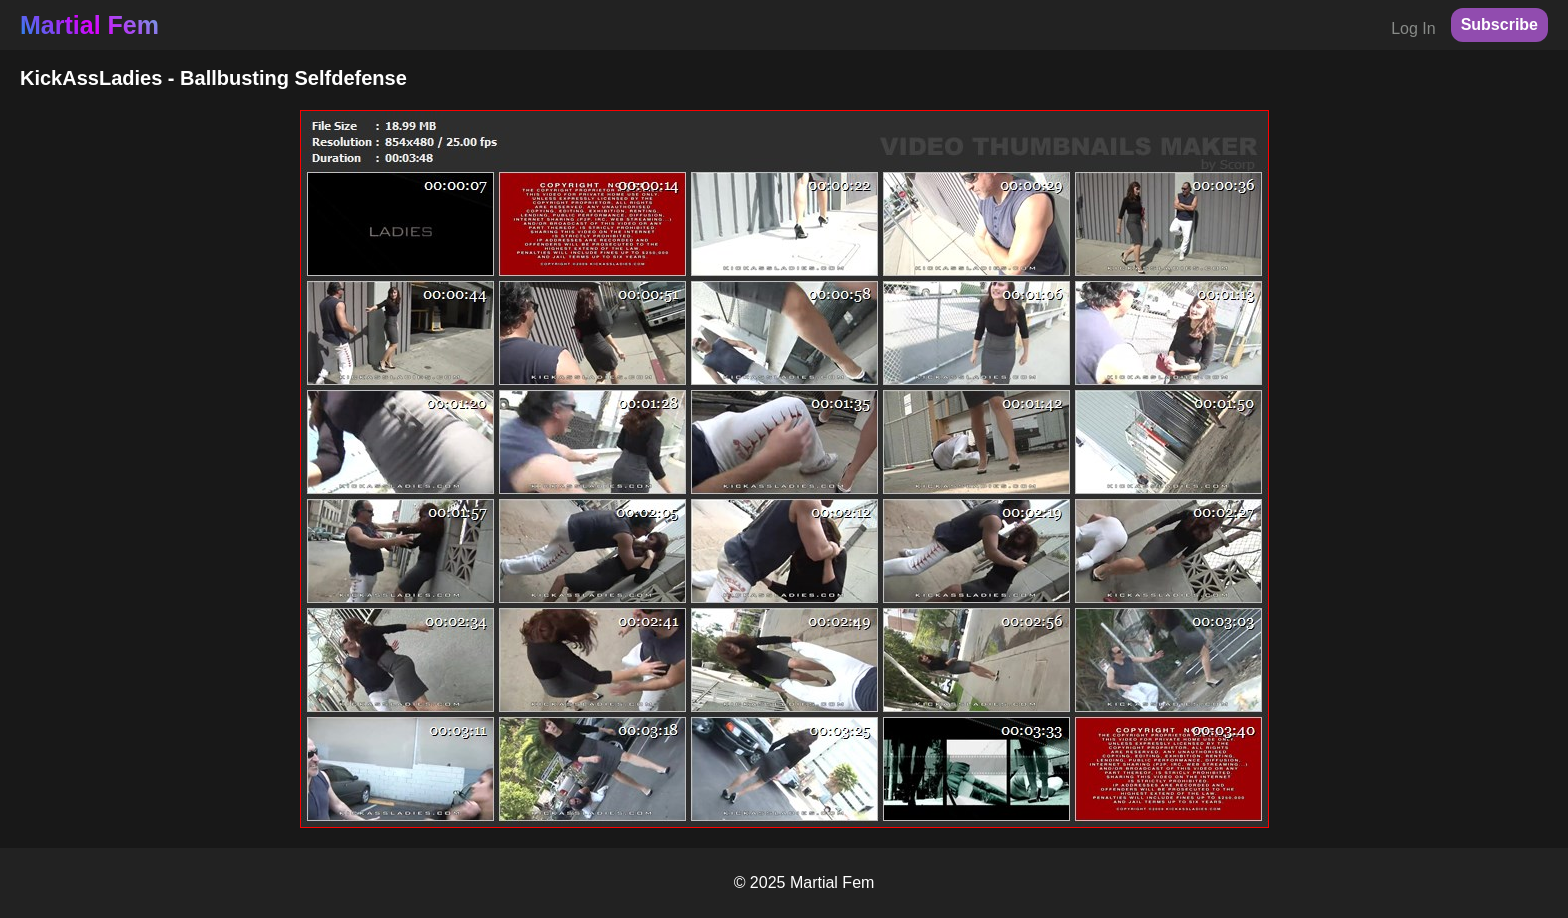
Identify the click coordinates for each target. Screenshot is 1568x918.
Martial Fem (89, 25)
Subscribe (1499, 24)
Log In (1413, 28)
